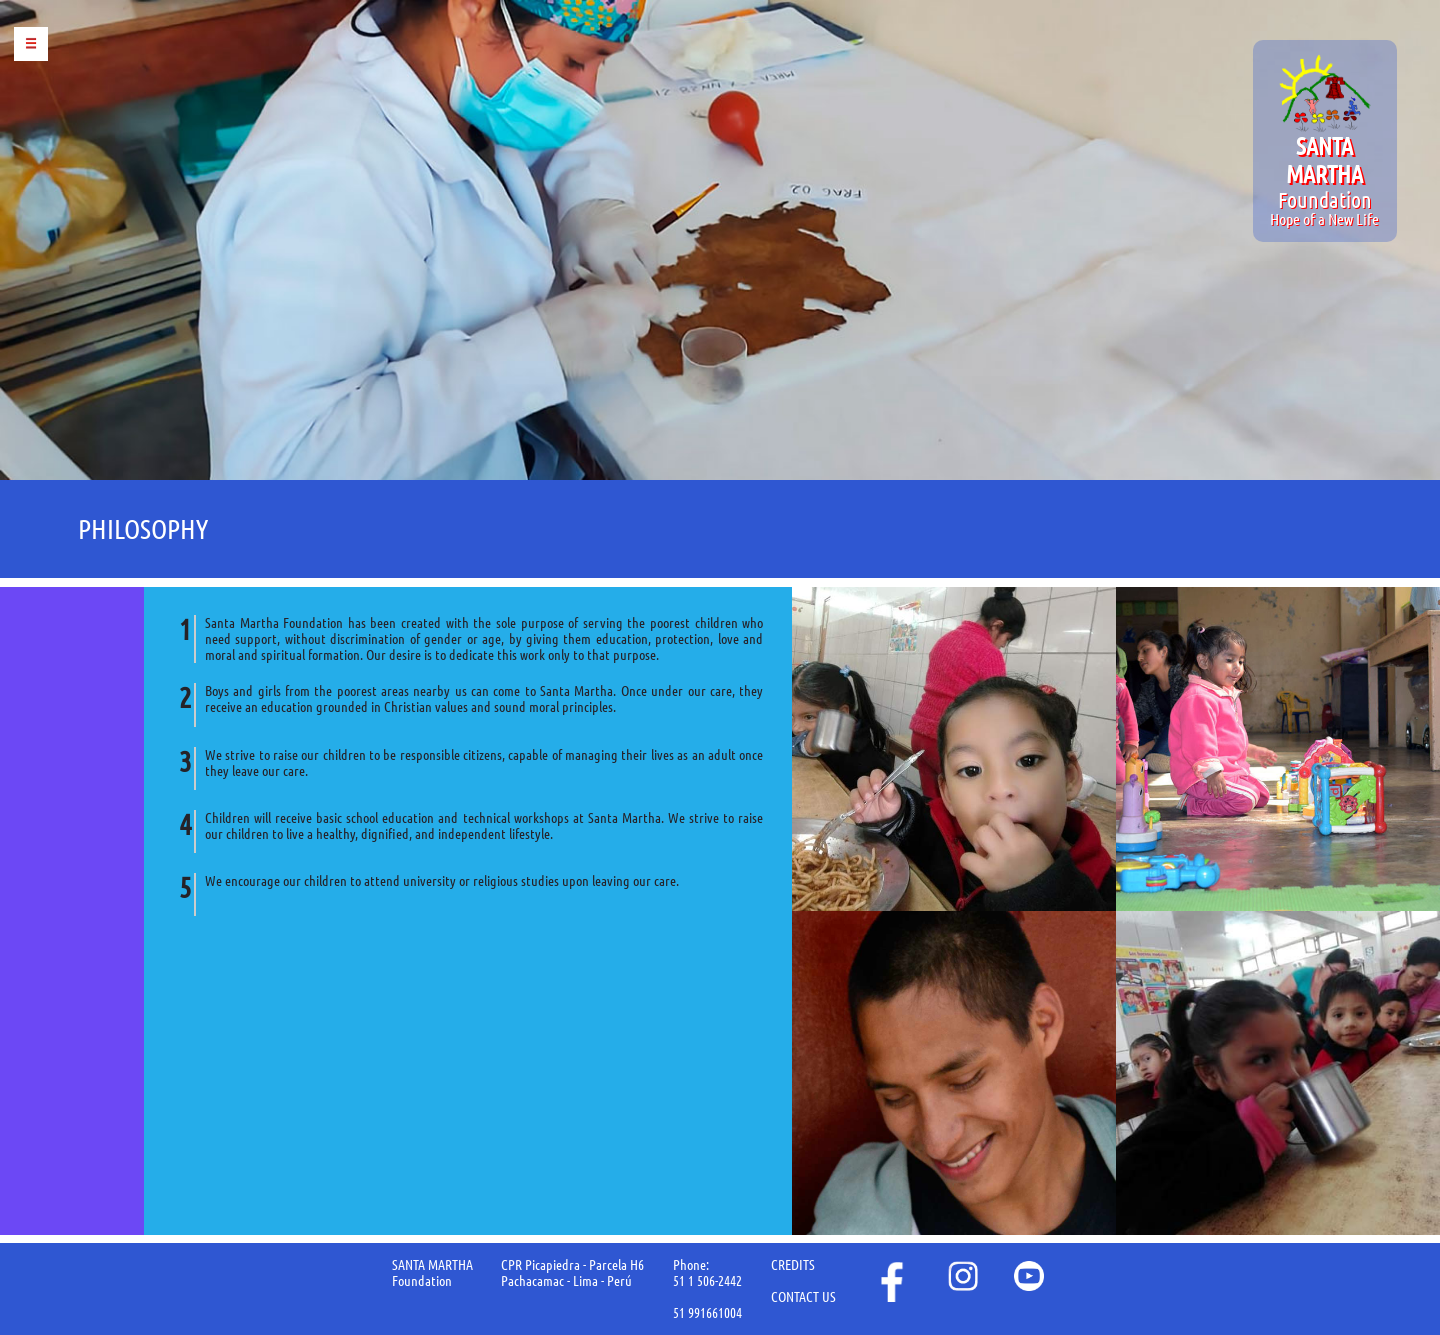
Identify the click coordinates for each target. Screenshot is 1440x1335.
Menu (31, 44)
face (890, 1282)
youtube (1029, 1276)
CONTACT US (803, 1297)
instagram (963, 1276)
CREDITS (793, 1265)
